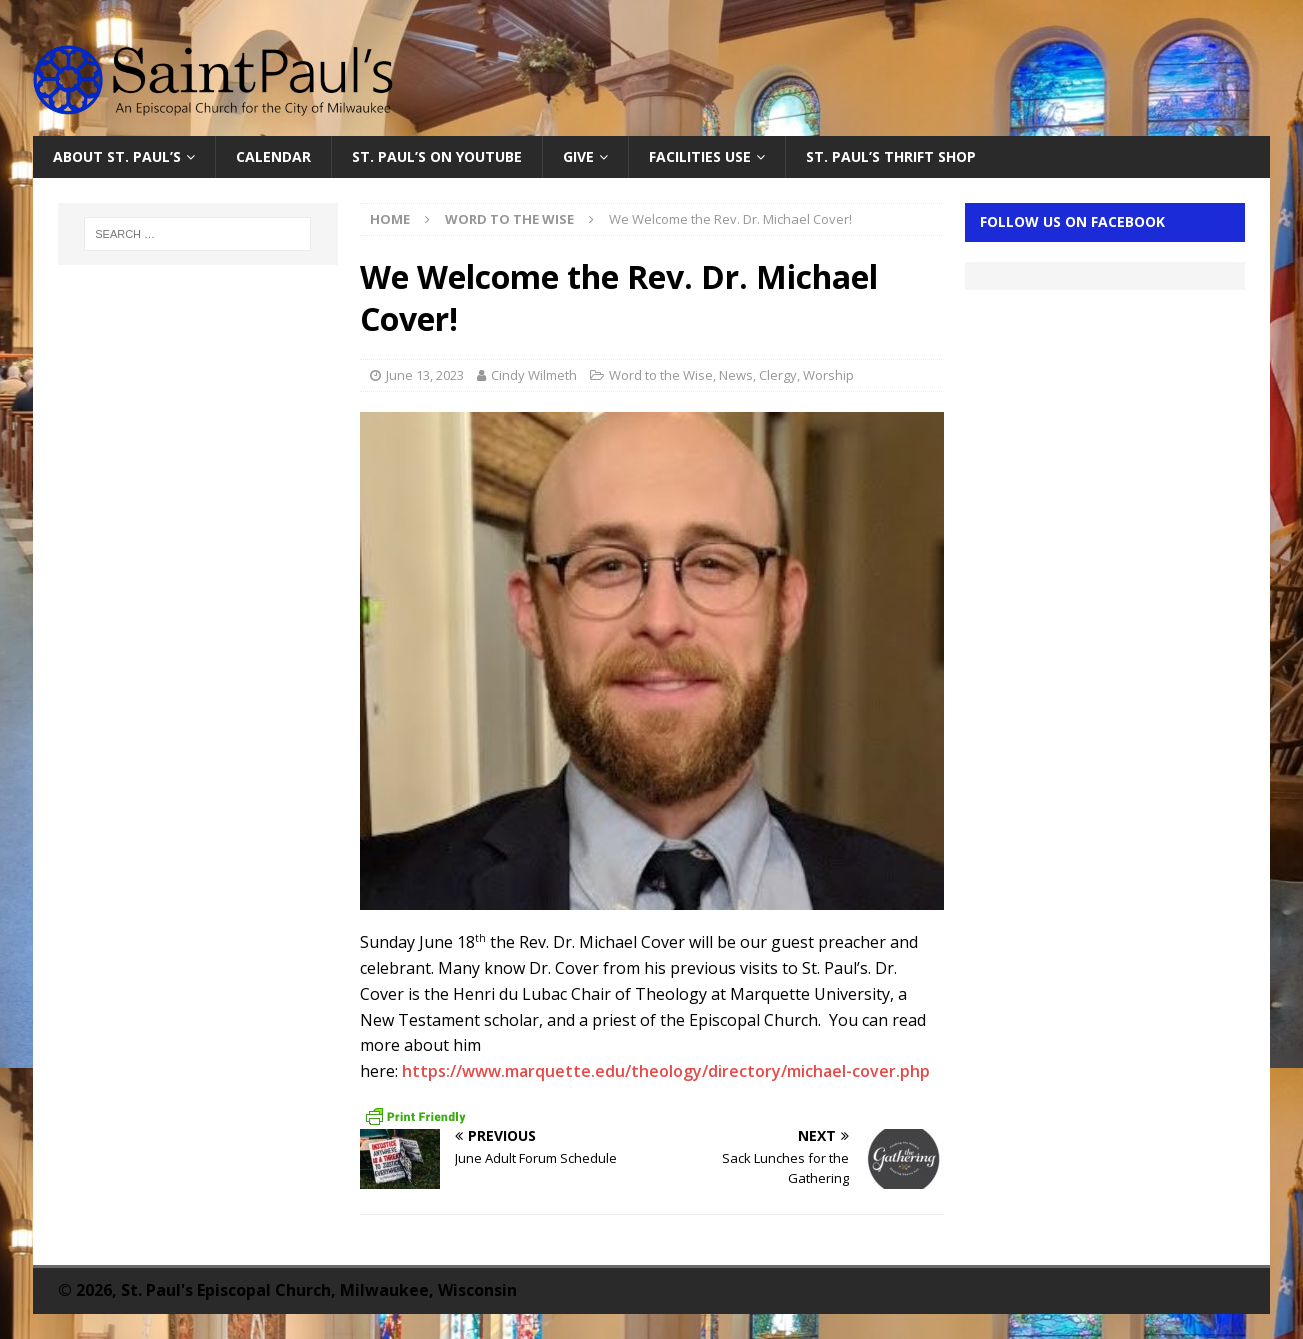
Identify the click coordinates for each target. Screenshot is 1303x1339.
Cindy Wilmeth (534, 375)
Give (578, 156)
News (736, 375)
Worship (828, 375)
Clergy (778, 375)
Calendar (273, 156)
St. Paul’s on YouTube (437, 156)
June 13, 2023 (425, 375)
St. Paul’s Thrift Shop (891, 156)
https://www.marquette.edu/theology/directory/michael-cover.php (666, 1071)
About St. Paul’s (117, 156)
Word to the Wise (661, 375)
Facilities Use (700, 156)
